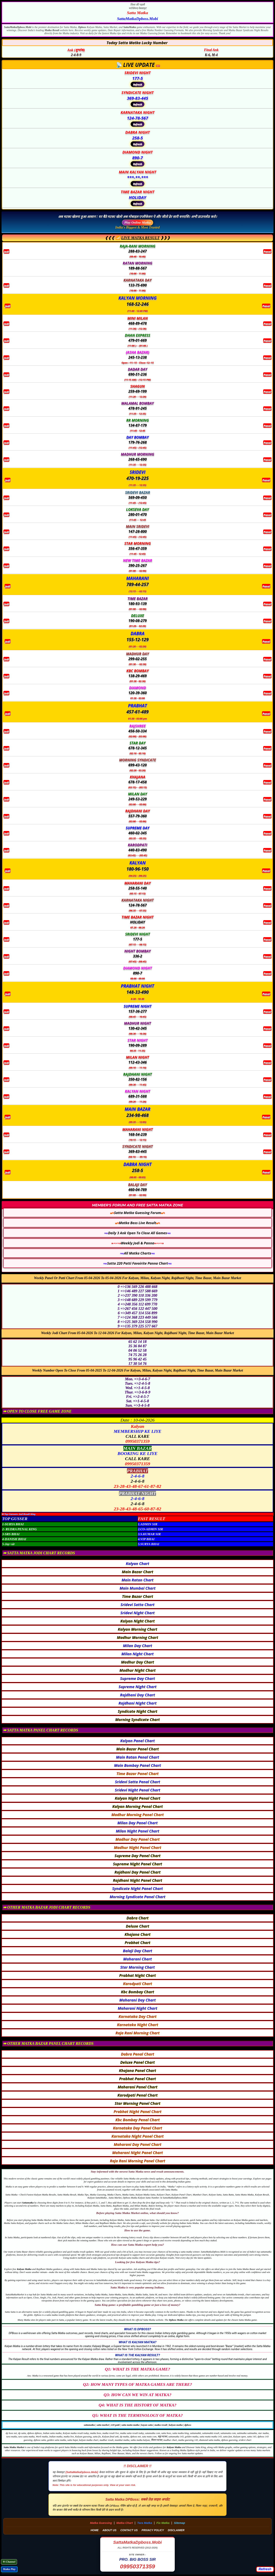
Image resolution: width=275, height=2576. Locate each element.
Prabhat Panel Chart (137, 2078)
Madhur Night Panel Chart (137, 1847)
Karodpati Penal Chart (137, 2095)
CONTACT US (129, 2530)
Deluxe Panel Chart (137, 2062)
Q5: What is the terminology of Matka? (137, 2415)
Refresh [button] (265, 2569)
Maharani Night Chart (137, 2008)
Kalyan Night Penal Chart (137, 1798)
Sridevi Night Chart (137, 1612)
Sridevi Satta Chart (137, 1604)
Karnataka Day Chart (138, 2016)
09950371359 (137, 2566)
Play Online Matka (137, 222)
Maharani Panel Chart (137, 2086)
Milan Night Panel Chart (137, 1831)
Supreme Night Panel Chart (137, 1863)
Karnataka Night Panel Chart (137, 2136)
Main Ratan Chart (138, 1580)
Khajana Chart (137, 1934)
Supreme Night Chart (138, 1686)
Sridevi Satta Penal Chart (137, 1781)
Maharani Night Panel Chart (137, 2152)
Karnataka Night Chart (137, 2024)
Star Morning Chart (137, 1967)
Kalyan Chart (137, 1563)
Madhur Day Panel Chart (137, 1839)
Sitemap (179, 2522)
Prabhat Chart (137, 1942)
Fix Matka (162, 2522)
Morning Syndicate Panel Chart (137, 1896)
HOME (95, 2530)
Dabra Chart (137, 1917)
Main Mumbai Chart (137, 1588)
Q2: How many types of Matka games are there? (137, 2384)
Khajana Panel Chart (137, 2070)
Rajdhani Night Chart (137, 1703)
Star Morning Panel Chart (137, 2103)
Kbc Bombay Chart (137, 1991)
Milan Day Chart (137, 1645)
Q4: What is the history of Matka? (137, 2405)
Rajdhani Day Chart (137, 1694)
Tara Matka (144, 2522)
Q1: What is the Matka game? (137, 2369)
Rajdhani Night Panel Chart (137, 1880)
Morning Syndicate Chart (137, 1719)
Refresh (137, 84)
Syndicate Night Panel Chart (137, 1888)
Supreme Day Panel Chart (138, 1855)
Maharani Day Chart (137, 2000)
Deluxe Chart (137, 1926)
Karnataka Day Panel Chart (137, 2128)
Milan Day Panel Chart (137, 1822)
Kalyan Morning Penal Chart (137, 1806)
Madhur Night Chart (137, 1670)
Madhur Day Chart (137, 1662)
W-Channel (9, 2561)
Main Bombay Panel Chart (137, 1765)
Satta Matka (137, 12)
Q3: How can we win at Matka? (137, 2394)
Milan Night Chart (137, 1653)
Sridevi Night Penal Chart (137, 1790)
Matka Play (9, 2569)
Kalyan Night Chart (137, 1621)
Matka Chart (124, 2522)
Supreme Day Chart (137, 1678)
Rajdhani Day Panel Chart (137, 1872)
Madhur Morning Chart (137, 1637)
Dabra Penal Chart (137, 2054)
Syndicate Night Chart (137, 1711)
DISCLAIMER (176, 2530)
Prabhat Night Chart (137, 1975)
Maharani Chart (137, 1959)
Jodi (6, 251)
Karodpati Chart (137, 1983)
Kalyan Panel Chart (137, 1740)
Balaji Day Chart (137, 1950)
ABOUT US (109, 2530)
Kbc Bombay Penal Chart (137, 2119)
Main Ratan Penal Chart (137, 1757)
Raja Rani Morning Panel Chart (137, 2160)
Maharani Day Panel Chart (137, 2144)
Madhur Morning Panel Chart (137, 1814)
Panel (267, 251)
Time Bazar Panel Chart (137, 1773)
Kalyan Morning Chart (137, 1629)
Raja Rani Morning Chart (137, 2032)
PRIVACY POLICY (153, 2530)
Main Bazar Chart (137, 1571)
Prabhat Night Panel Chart (137, 2111)
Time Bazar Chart (137, 1596)
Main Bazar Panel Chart (137, 1749)
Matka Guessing (101, 2522)
